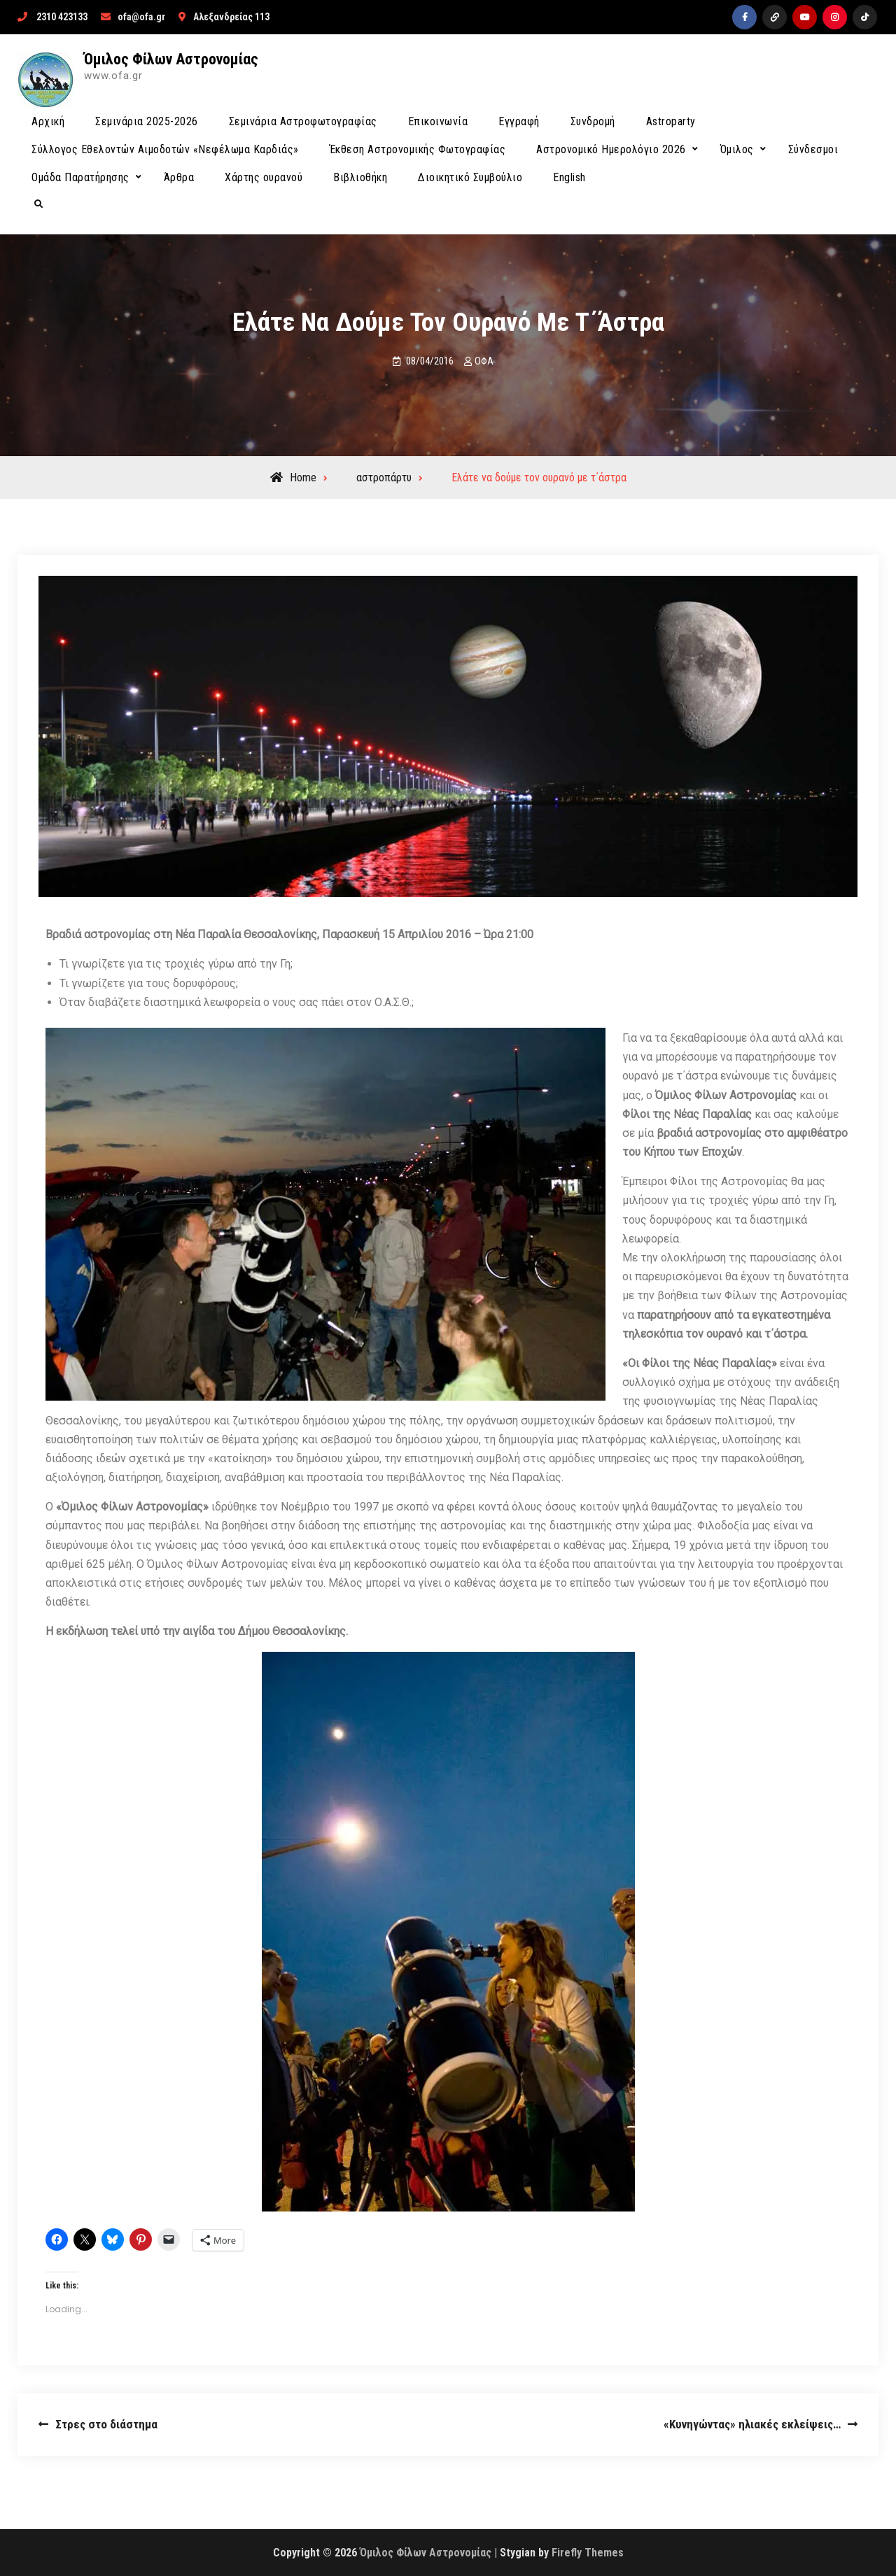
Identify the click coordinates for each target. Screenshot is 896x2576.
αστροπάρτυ (384, 477)
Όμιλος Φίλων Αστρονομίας (171, 59)
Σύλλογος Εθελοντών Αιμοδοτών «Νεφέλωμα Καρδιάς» (165, 149)
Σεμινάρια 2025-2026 (146, 121)
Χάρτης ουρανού (263, 177)
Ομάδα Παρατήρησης (80, 177)
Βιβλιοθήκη (360, 177)
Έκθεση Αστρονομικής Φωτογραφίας (418, 149)
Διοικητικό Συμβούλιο (470, 177)
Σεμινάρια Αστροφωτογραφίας (303, 121)
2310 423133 (62, 16)
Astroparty (671, 121)
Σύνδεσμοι (813, 149)
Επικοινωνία (438, 121)
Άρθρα (179, 177)
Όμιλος (737, 149)
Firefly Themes (588, 2552)
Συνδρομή (592, 121)
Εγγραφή (519, 121)
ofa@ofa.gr (141, 16)
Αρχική (47, 121)
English (569, 177)
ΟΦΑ (484, 361)
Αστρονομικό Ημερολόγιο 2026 (611, 149)
